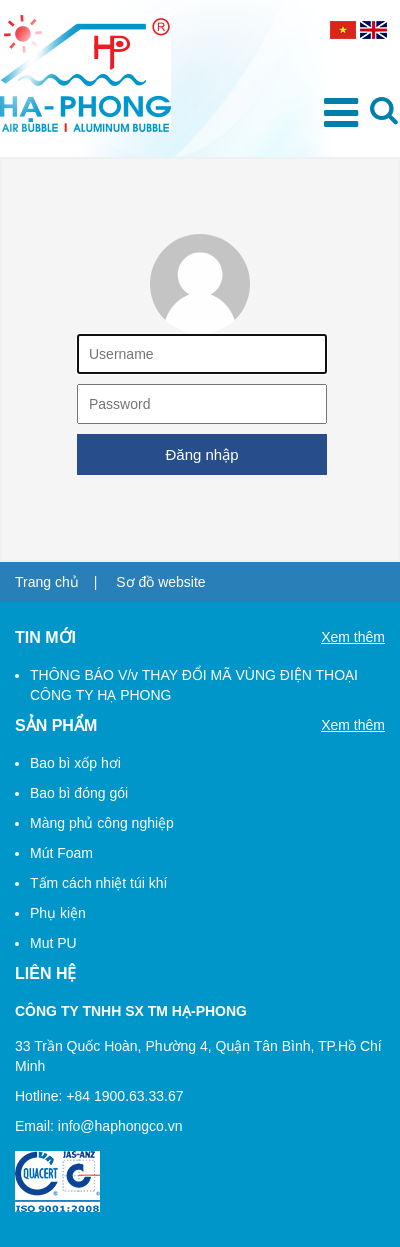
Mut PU (53, 943)
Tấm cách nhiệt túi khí (98, 883)
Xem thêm (353, 637)
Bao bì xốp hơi (75, 763)
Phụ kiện (58, 913)
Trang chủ (47, 582)
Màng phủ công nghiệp (102, 823)
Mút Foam (61, 853)
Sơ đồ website (160, 582)
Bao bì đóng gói (79, 793)
